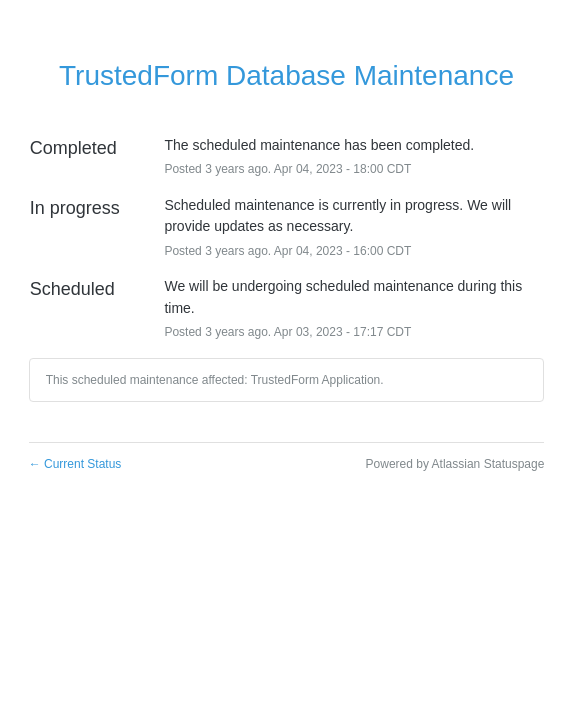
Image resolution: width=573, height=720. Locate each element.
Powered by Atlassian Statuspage (455, 464)
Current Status (75, 464)
